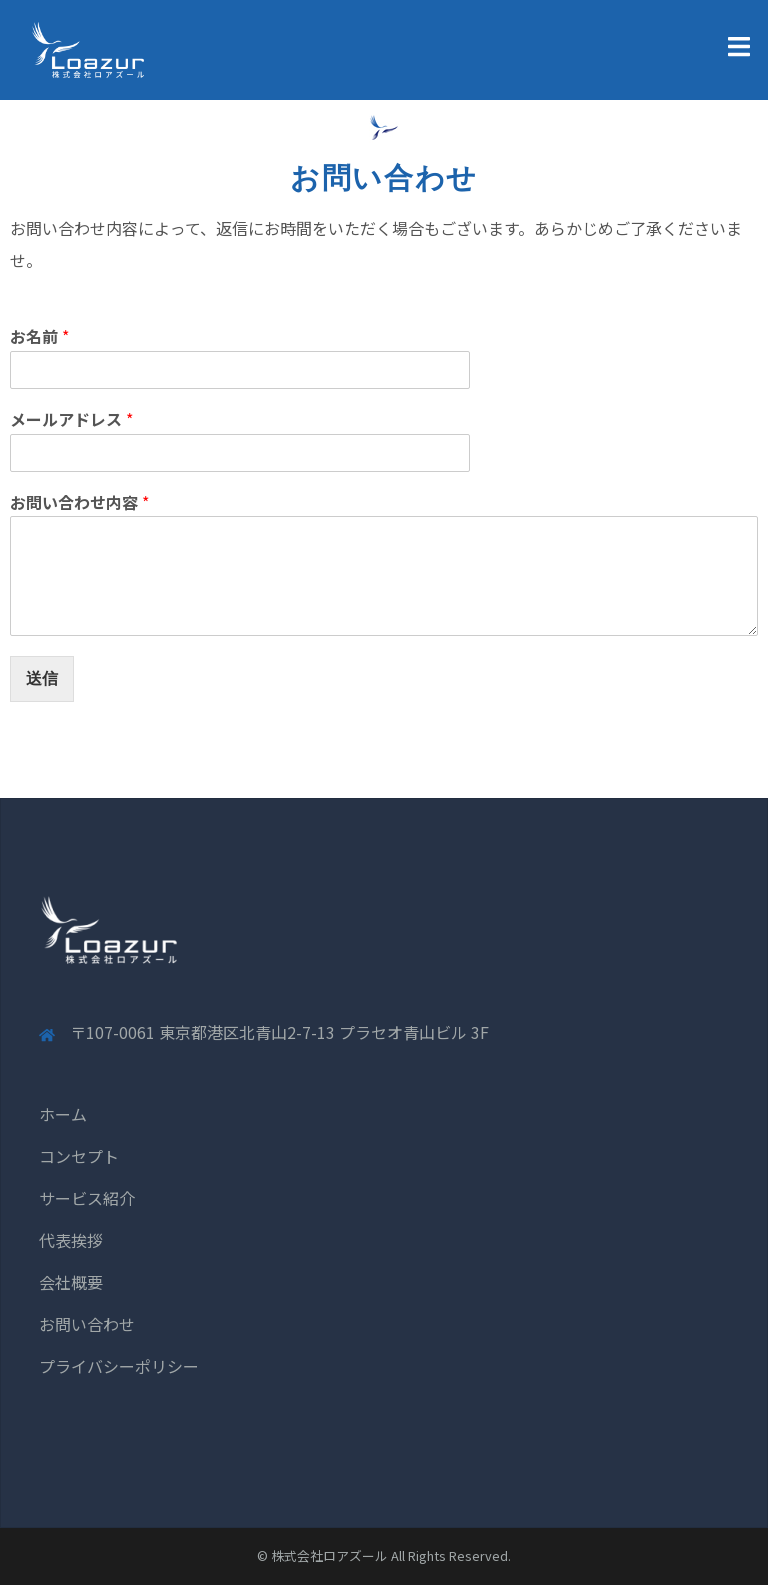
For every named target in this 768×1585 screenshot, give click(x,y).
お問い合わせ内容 (79, 502)
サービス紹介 (87, 1198)
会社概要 (71, 1282)
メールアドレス (71, 419)
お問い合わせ (87, 1324)
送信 (42, 678)
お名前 (39, 336)
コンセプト (79, 1156)
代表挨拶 (71, 1240)
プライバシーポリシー (119, 1366)
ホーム (63, 1114)
